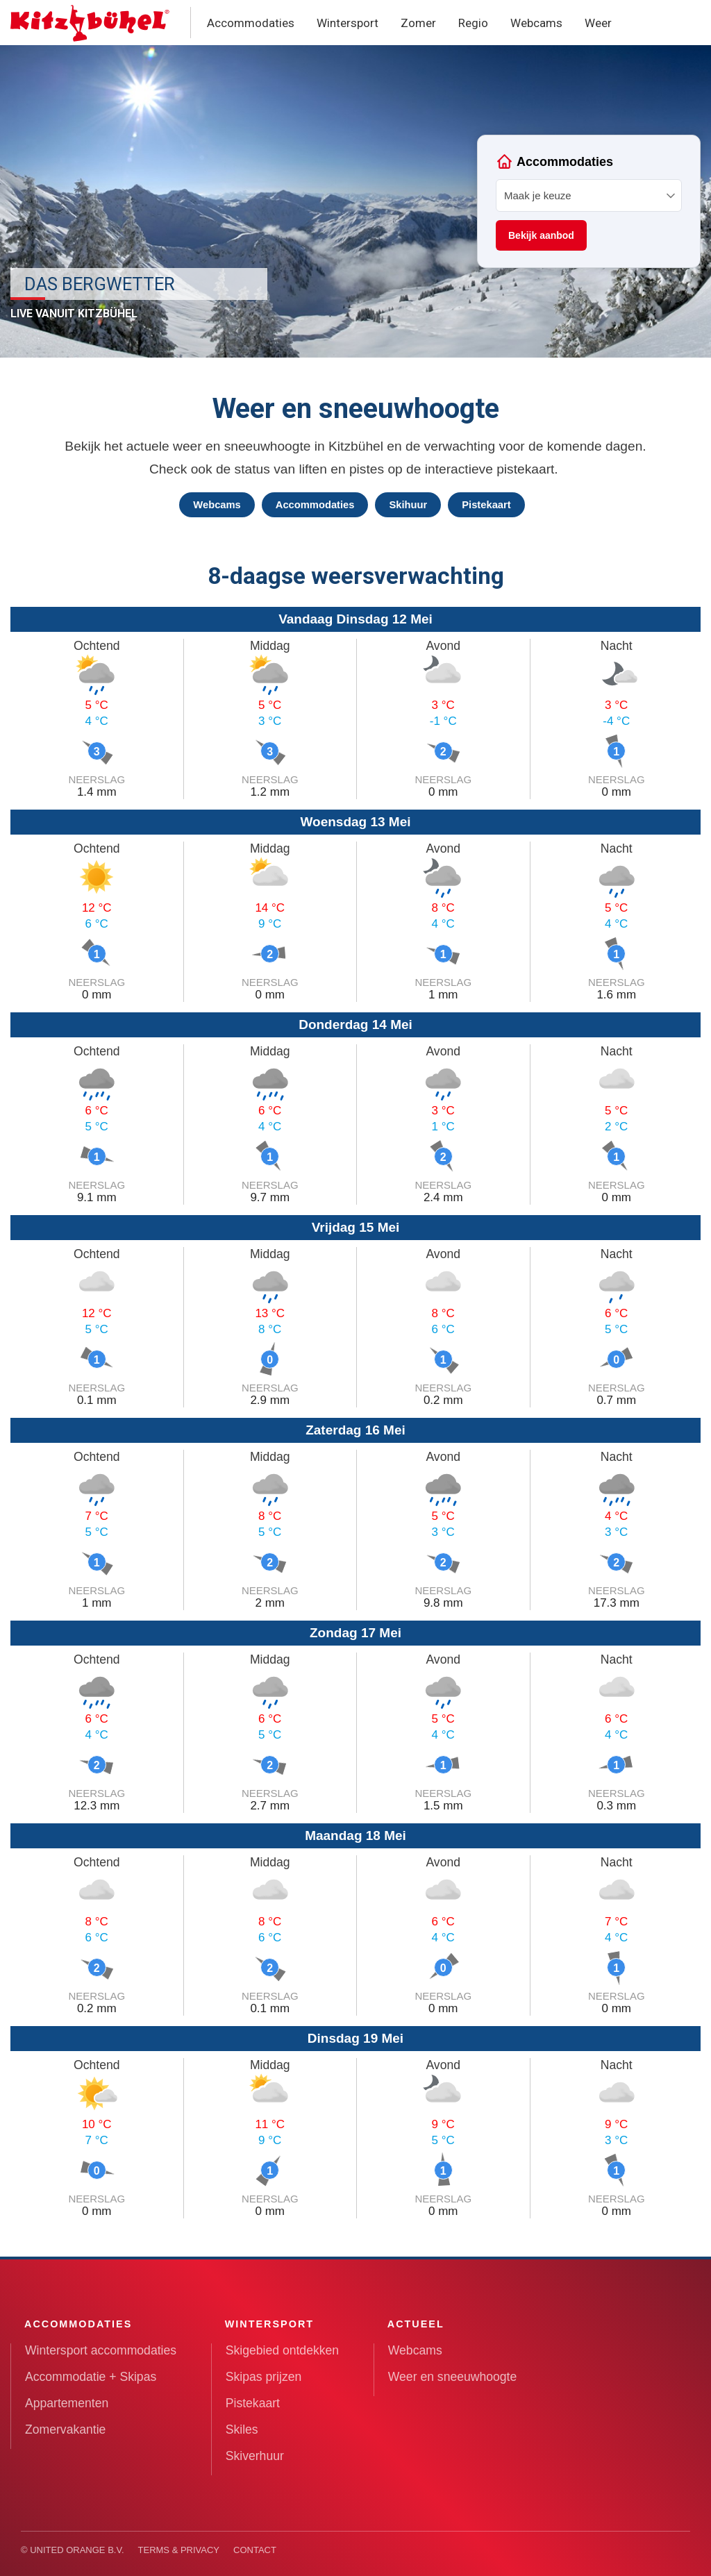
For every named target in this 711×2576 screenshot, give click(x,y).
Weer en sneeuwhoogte (452, 2377)
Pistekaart (486, 504)
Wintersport (347, 23)
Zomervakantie (65, 2429)
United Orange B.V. (77, 2550)
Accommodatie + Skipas (90, 2377)
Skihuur (408, 504)
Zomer (418, 23)
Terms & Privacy (179, 2550)
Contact (254, 2550)
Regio (473, 23)
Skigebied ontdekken (282, 2350)
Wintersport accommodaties (100, 2350)
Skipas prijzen (264, 2377)
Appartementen (66, 2403)
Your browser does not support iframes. (589, 201)
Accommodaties (250, 23)
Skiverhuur (255, 2456)
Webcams (536, 23)
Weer (598, 23)
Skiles (242, 2429)
